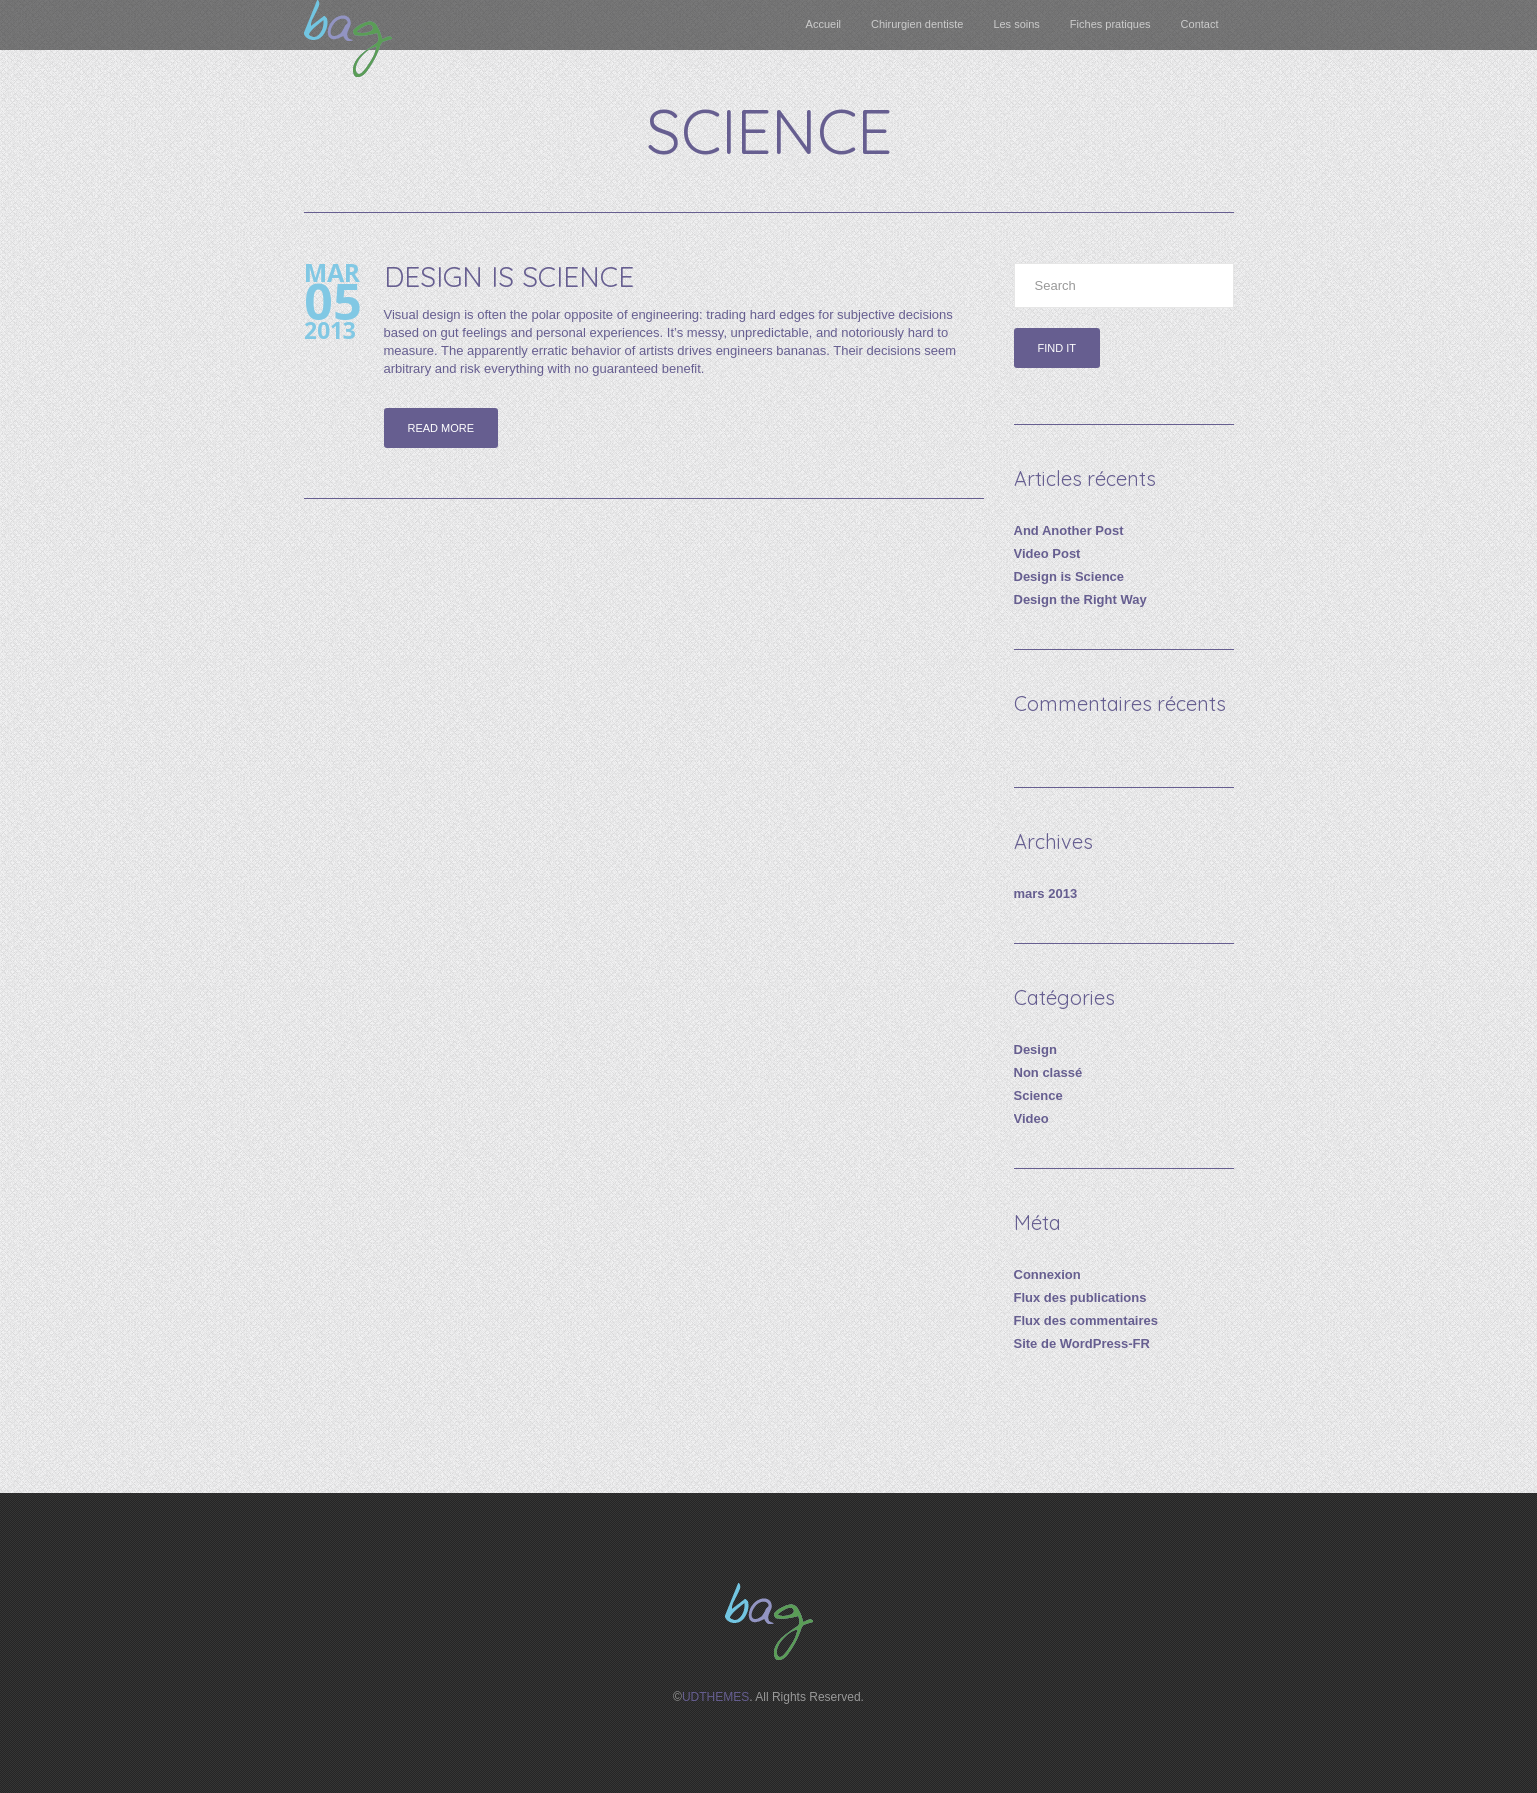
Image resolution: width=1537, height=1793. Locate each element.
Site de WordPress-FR (1082, 1343)
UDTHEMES (715, 1697)
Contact (1200, 24)
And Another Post (1069, 530)
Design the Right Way (1080, 599)
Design (1035, 1049)
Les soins (1016, 24)
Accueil (823, 24)
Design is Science (509, 276)
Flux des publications (1080, 1297)
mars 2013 (1046, 893)
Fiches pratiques (1110, 24)
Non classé (1048, 1072)
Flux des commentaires (1086, 1320)
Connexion (1047, 1274)
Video (1031, 1118)
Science (1038, 1095)
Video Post (1047, 553)
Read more (441, 428)
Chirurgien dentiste (917, 24)
